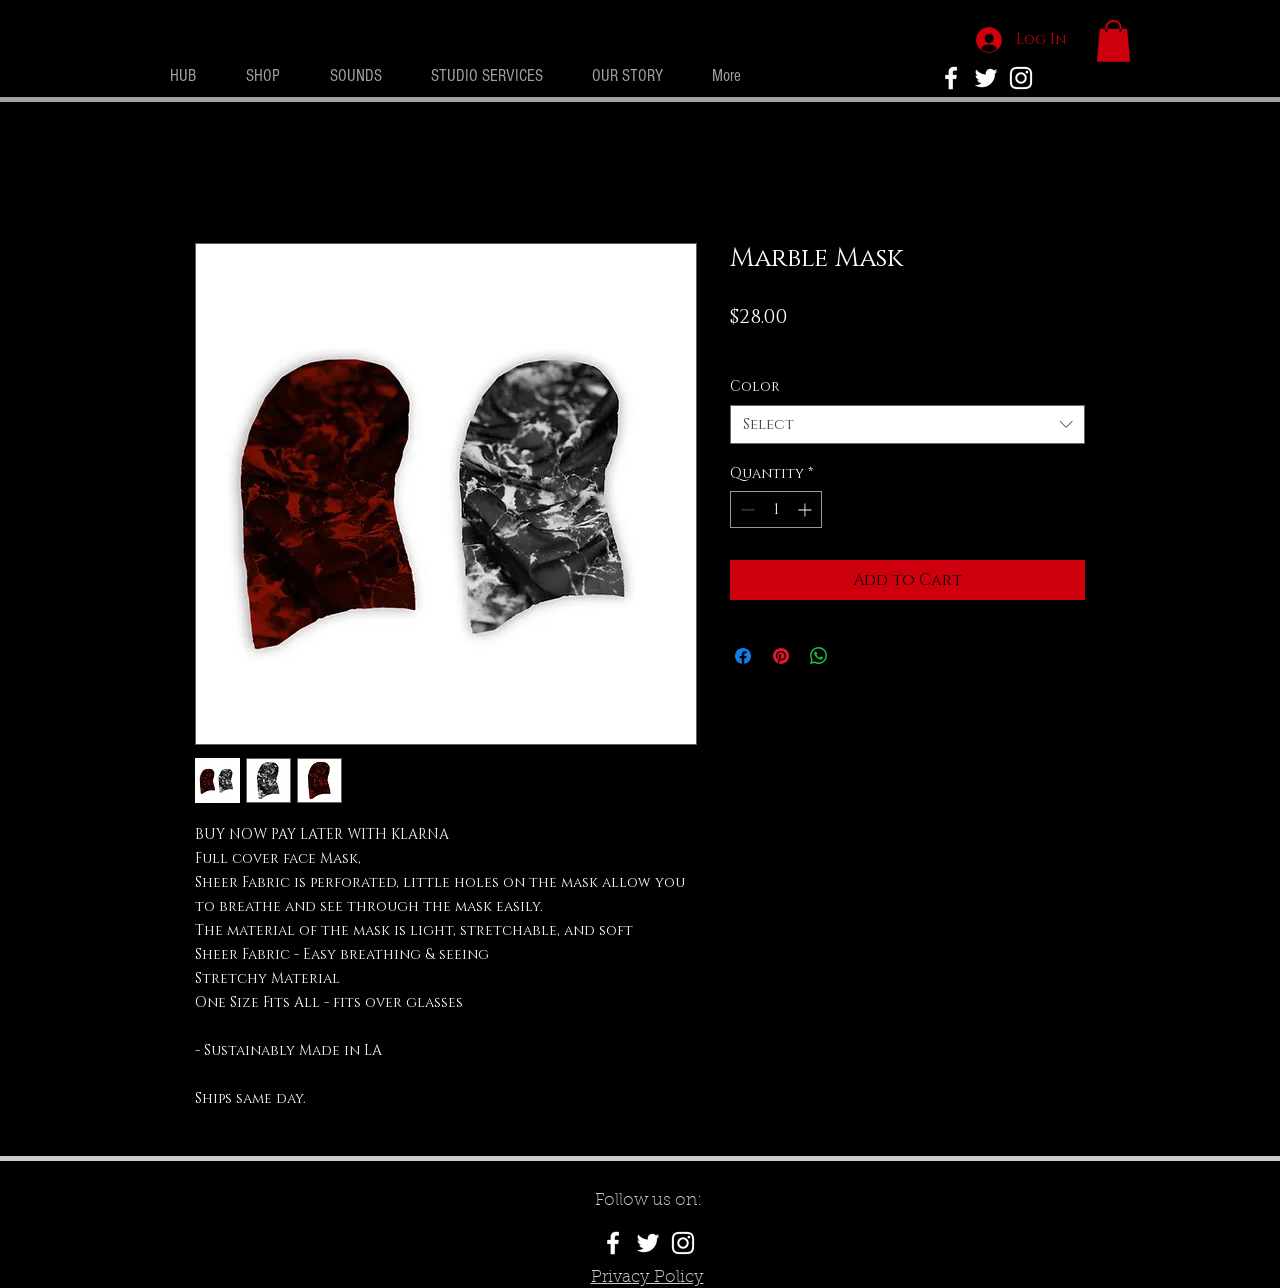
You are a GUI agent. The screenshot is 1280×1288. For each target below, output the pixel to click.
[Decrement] (745, 509)
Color (755, 386)
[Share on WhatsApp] (819, 656)
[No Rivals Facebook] (951, 78)
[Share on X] (857, 656)
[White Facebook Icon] (613, 1243)
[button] (1113, 41)
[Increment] (806, 509)
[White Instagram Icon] (1021, 78)
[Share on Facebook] (743, 656)
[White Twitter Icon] (986, 78)
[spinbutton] (776, 509)
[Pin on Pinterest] (781, 656)
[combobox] (907, 424)
